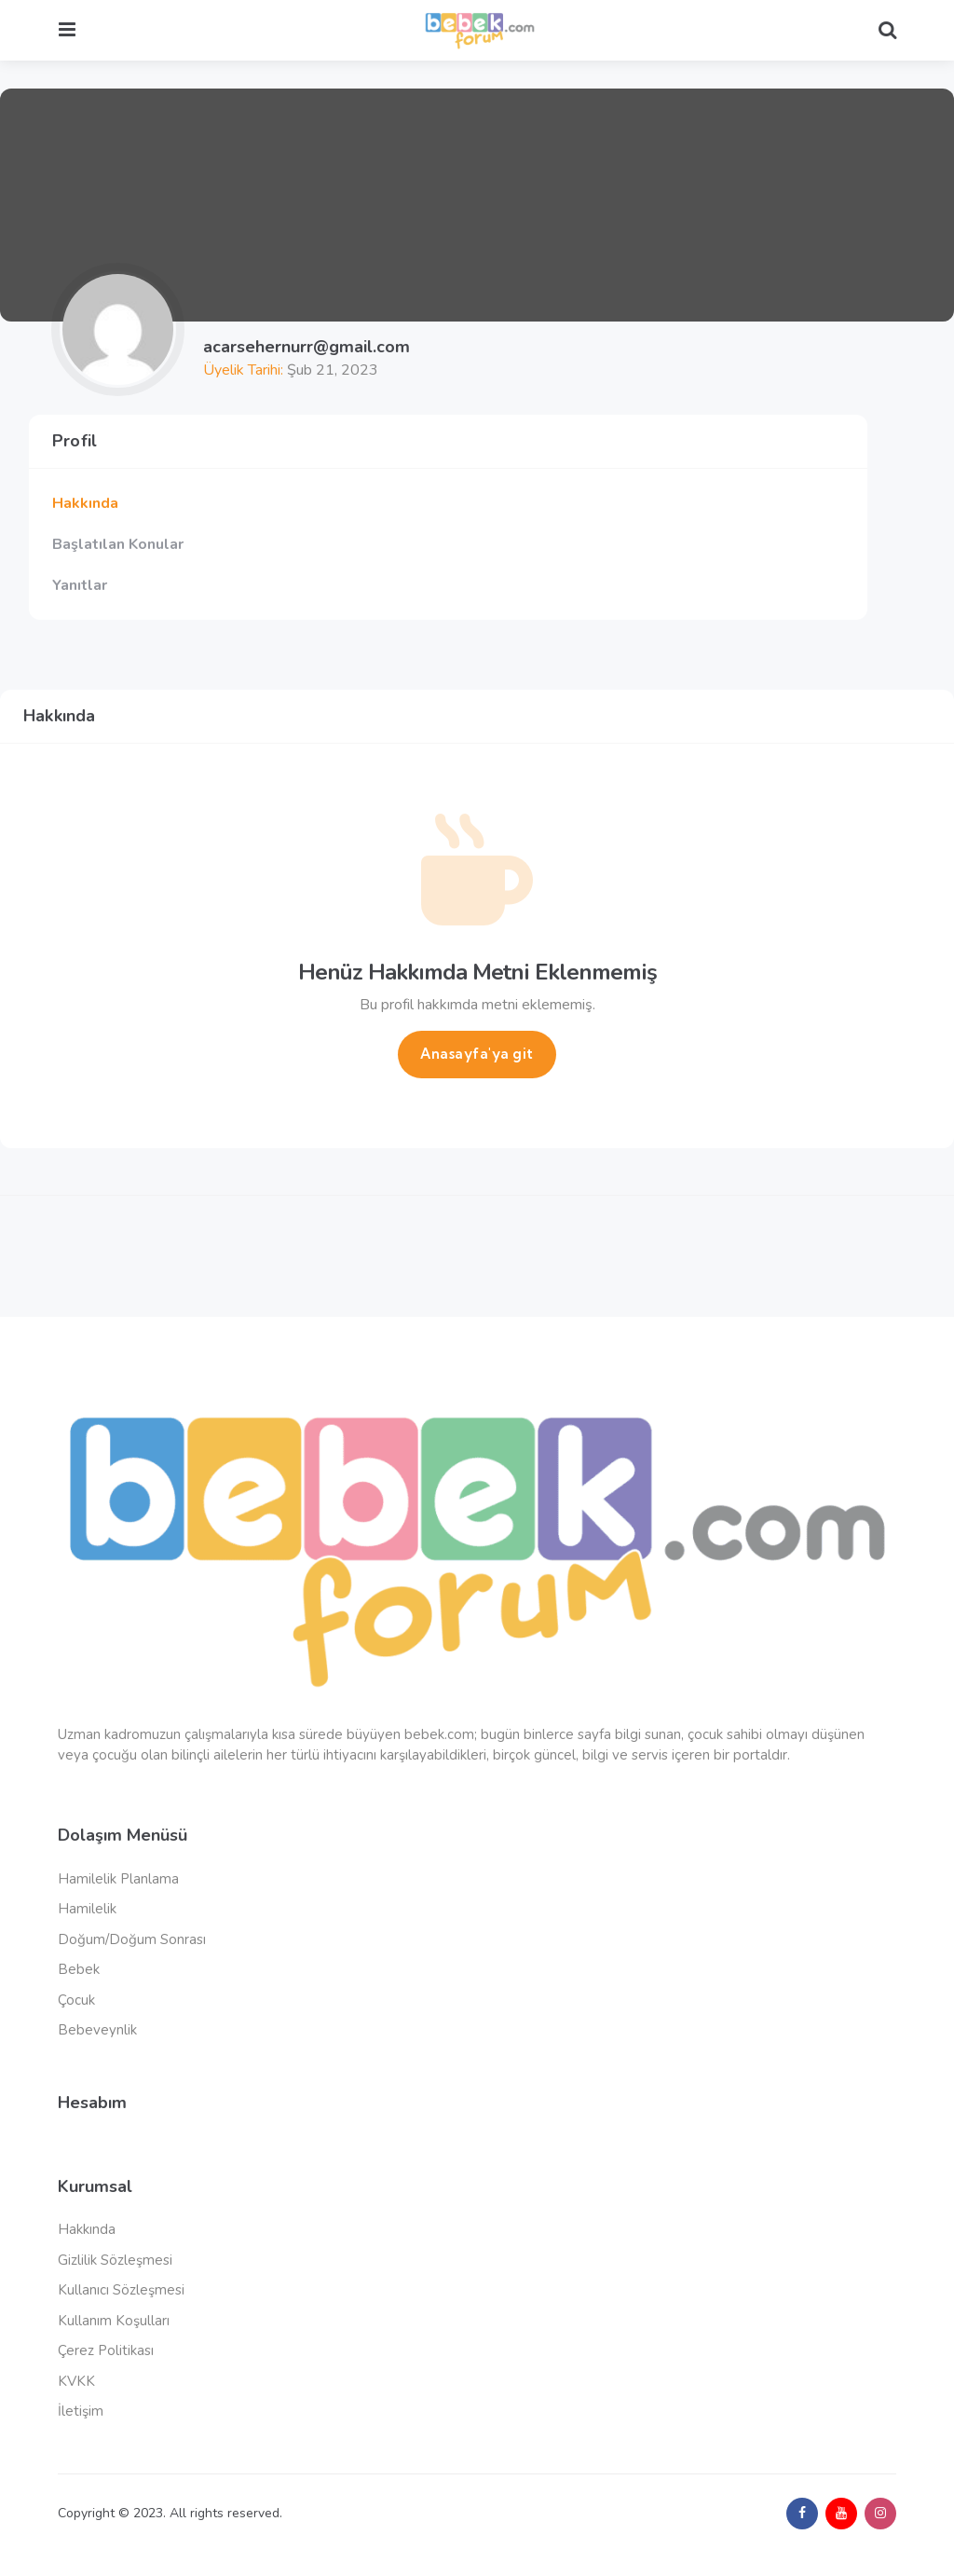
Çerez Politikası (106, 2350)
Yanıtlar (79, 585)
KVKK (76, 2381)
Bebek (79, 1969)
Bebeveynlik (97, 2030)
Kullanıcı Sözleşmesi (121, 2290)
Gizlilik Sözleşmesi (115, 2260)
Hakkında (85, 503)
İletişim (80, 2411)
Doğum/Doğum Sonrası (132, 1939)
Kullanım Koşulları (114, 2320)
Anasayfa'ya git (477, 1053)
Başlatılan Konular (118, 544)
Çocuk (76, 2000)
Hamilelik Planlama (118, 1879)
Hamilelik (87, 1908)
